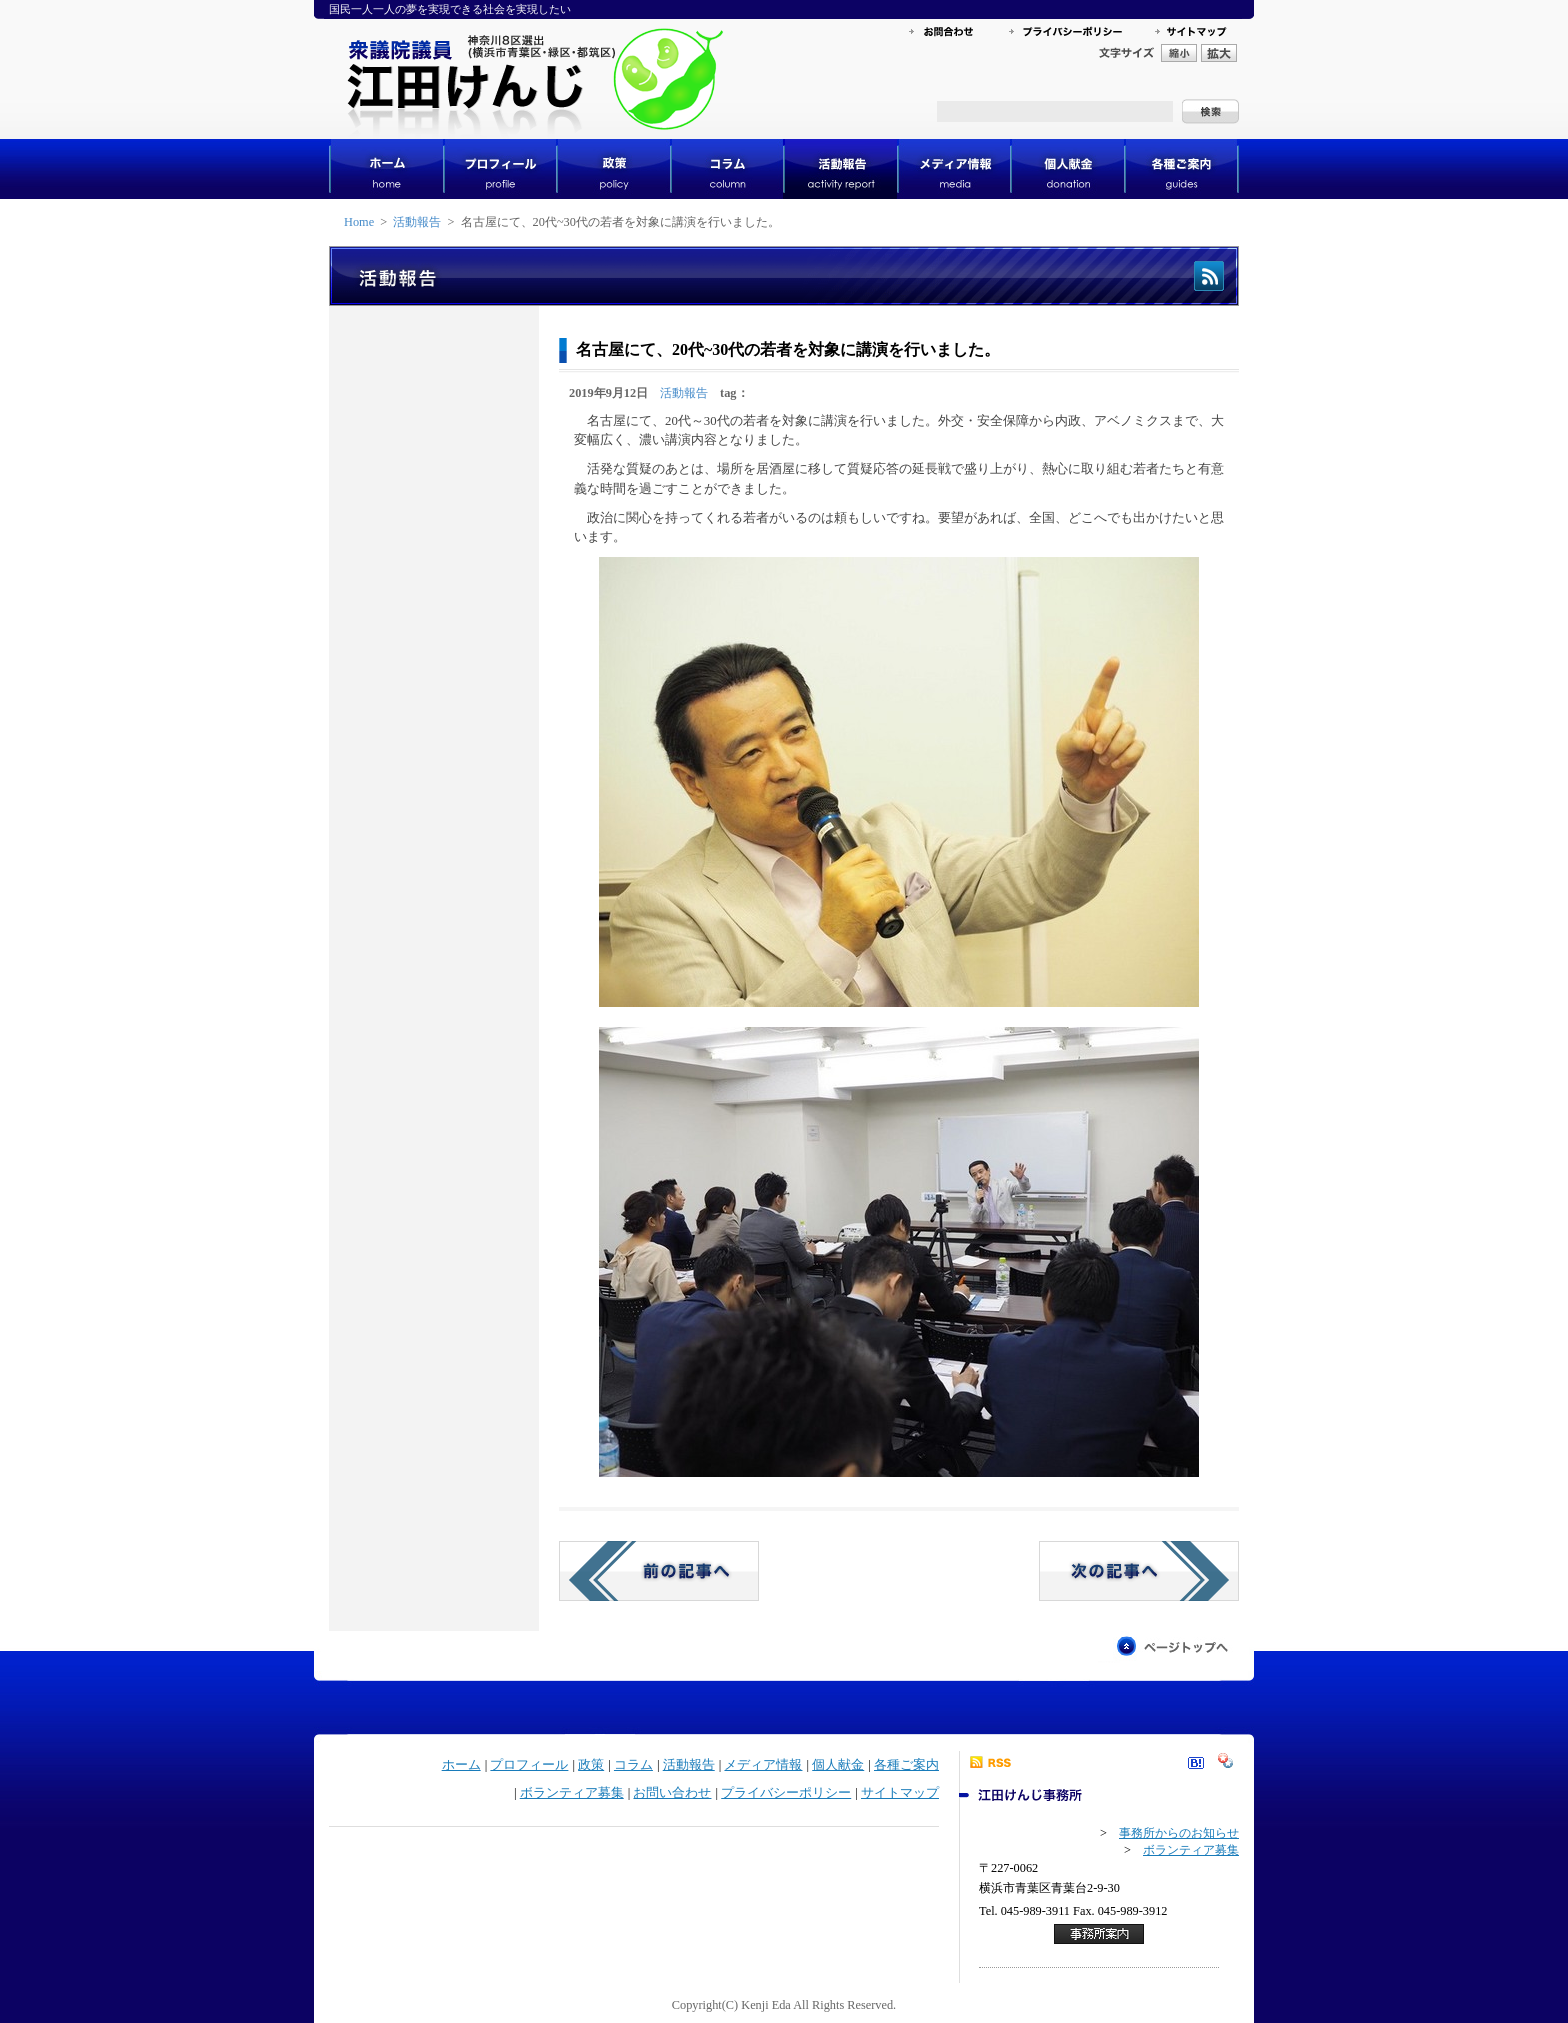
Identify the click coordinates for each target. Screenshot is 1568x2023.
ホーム (461, 1765)
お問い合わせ (672, 1793)
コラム (633, 1765)
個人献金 (838, 1765)
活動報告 (417, 222)
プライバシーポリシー (786, 1793)
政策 (591, 1765)
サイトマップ (900, 1793)
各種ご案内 (906, 1765)
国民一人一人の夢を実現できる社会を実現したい (450, 9)
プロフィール (529, 1765)
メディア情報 (763, 1765)
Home (359, 222)
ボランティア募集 (572, 1793)
